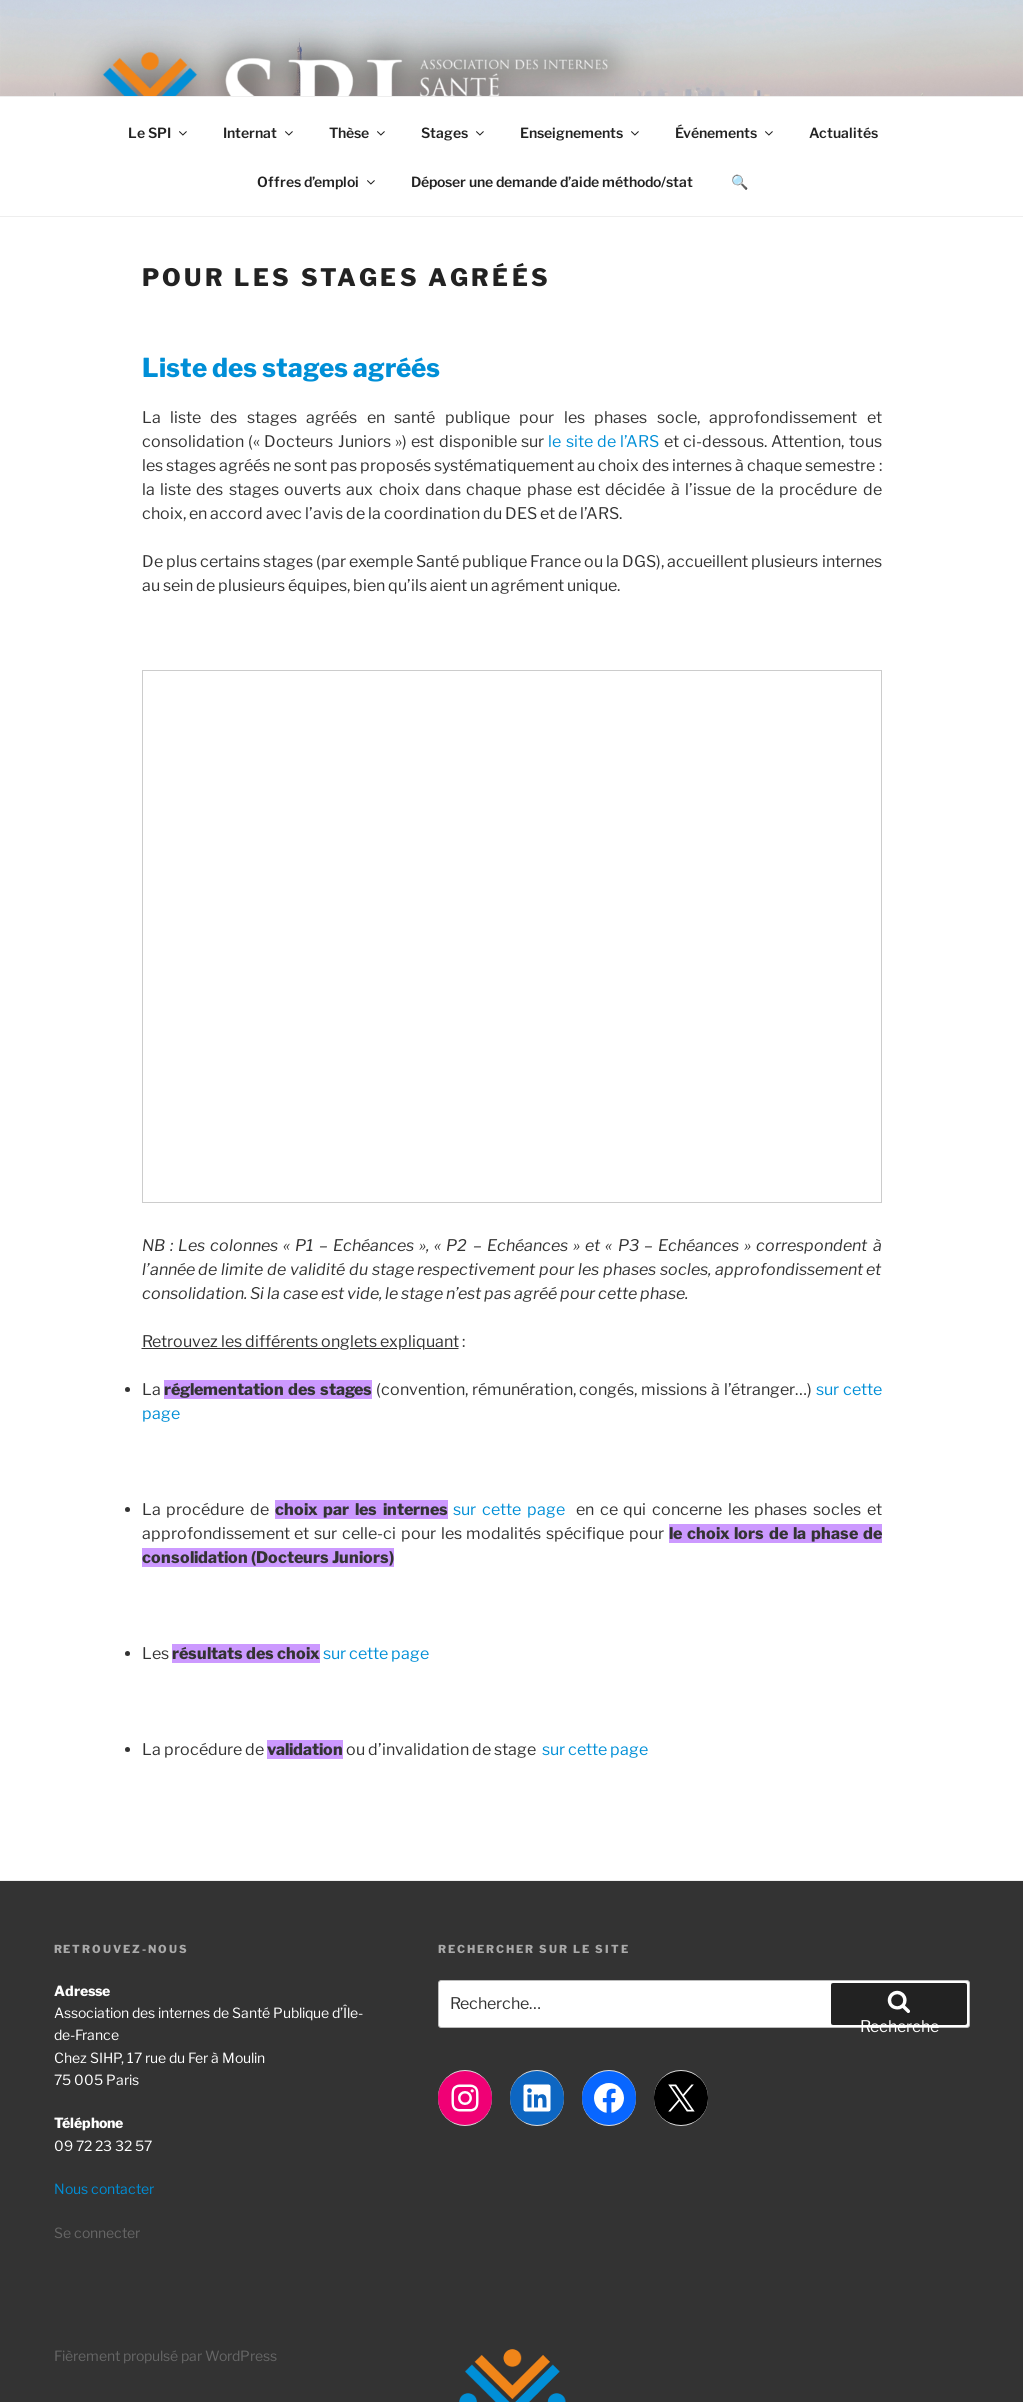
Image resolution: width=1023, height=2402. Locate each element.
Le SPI (159, 132)
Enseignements (581, 132)
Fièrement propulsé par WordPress (165, 2355)
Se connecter (97, 2232)
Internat (259, 132)
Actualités (843, 132)
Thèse (358, 132)
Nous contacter (104, 2188)
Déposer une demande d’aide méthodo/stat (552, 181)
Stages (454, 132)
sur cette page (508, 1509)
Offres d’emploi (317, 181)
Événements (725, 132)
